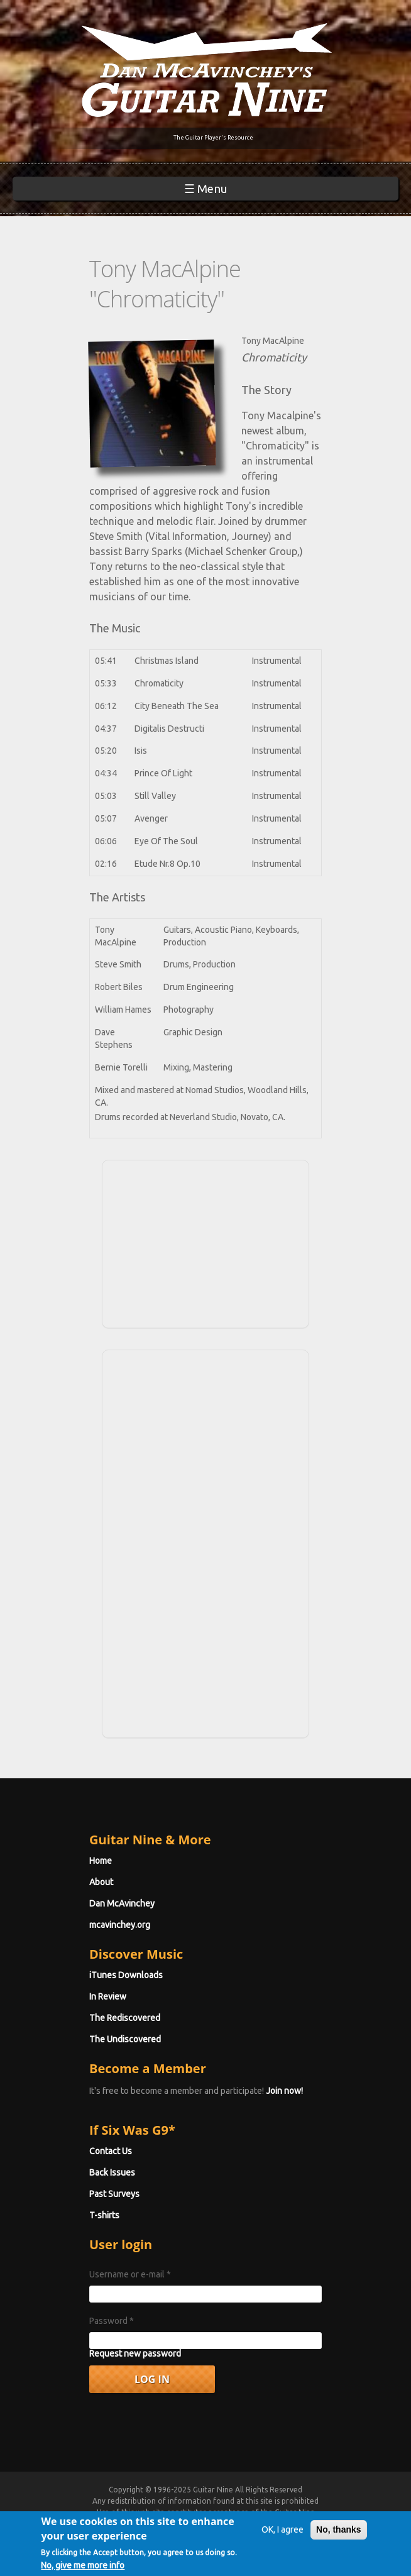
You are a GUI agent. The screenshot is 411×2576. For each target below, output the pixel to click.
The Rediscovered (124, 2018)
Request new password (135, 2353)
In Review (107, 1996)
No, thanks (338, 2534)
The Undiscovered (125, 2039)
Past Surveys (114, 2194)
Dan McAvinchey (122, 1903)
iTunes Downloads (126, 1975)
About (101, 1882)
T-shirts (104, 2215)
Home (100, 1861)
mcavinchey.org (119, 1925)
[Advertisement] (205, 1242)
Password (111, 2321)
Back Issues (112, 2172)
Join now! (284, 2091)
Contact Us (110, 2151)
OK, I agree (282, 2534)
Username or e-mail (130, 2274)
